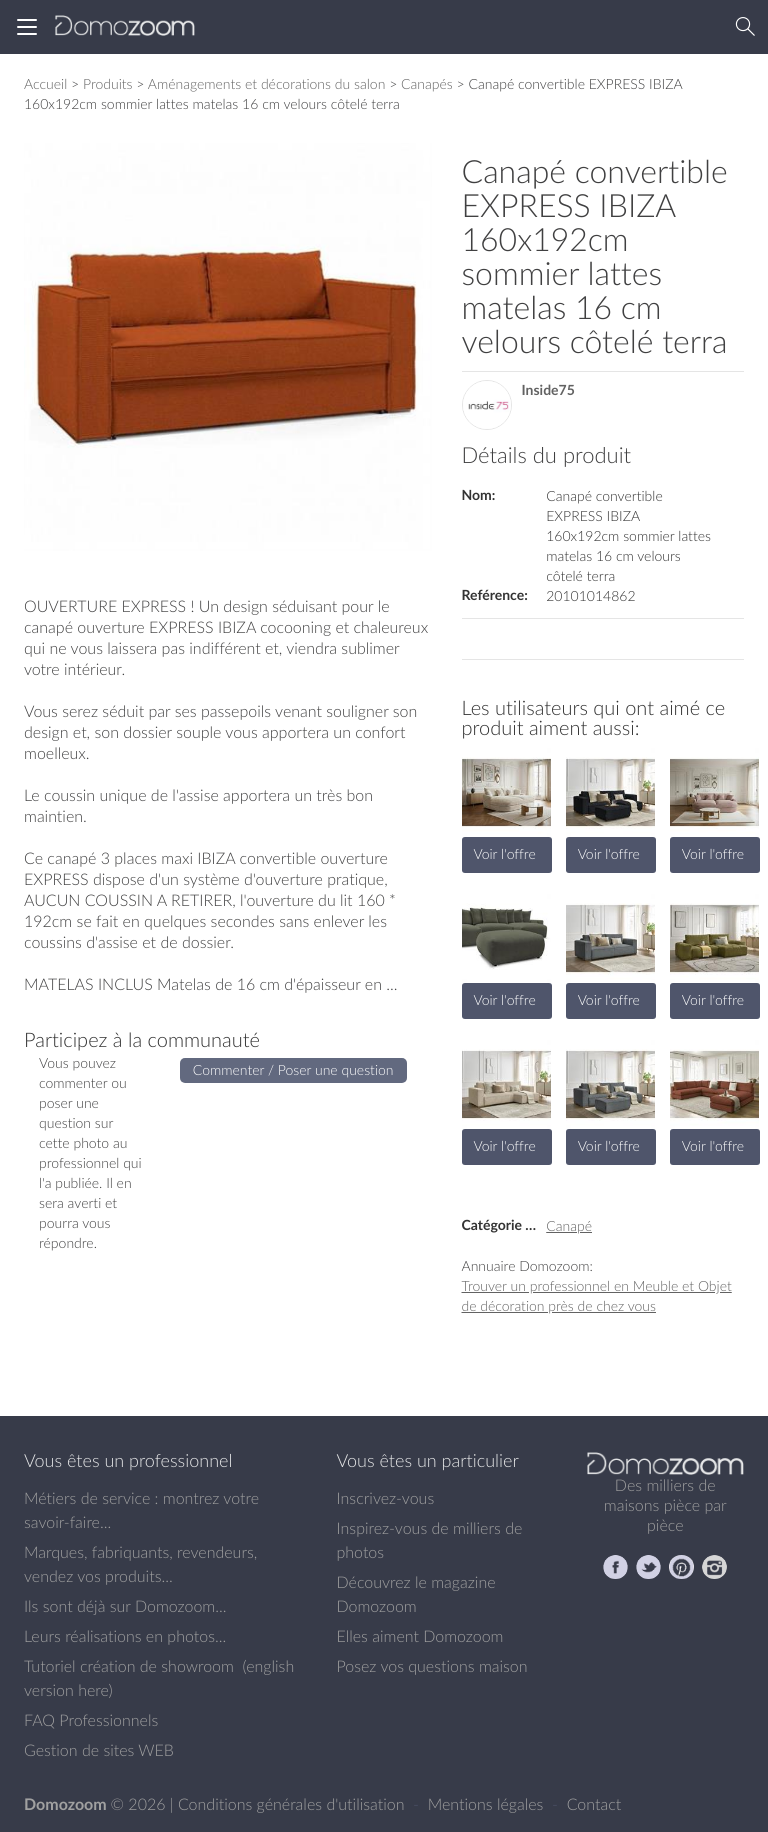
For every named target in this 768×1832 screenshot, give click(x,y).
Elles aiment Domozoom (420, 1636)
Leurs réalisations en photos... (125, 1636)
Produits (108, 83)
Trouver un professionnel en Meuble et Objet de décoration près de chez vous (597, 1295)
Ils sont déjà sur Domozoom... (125, 1606)
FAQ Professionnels (91, 1720)
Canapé (569, 1225)
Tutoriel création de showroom (129, 1666)
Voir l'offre (505, 853)
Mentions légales (488, 1804)
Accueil (45, 83)
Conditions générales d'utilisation (293, 1804)
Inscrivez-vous (386, 1498)
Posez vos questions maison (432, 1666)
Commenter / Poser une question (293, 1069)
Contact (594, 1804)
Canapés (427, 83)
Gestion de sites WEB (99, 1750)
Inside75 (548, 390)
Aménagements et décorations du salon (267, 83)
